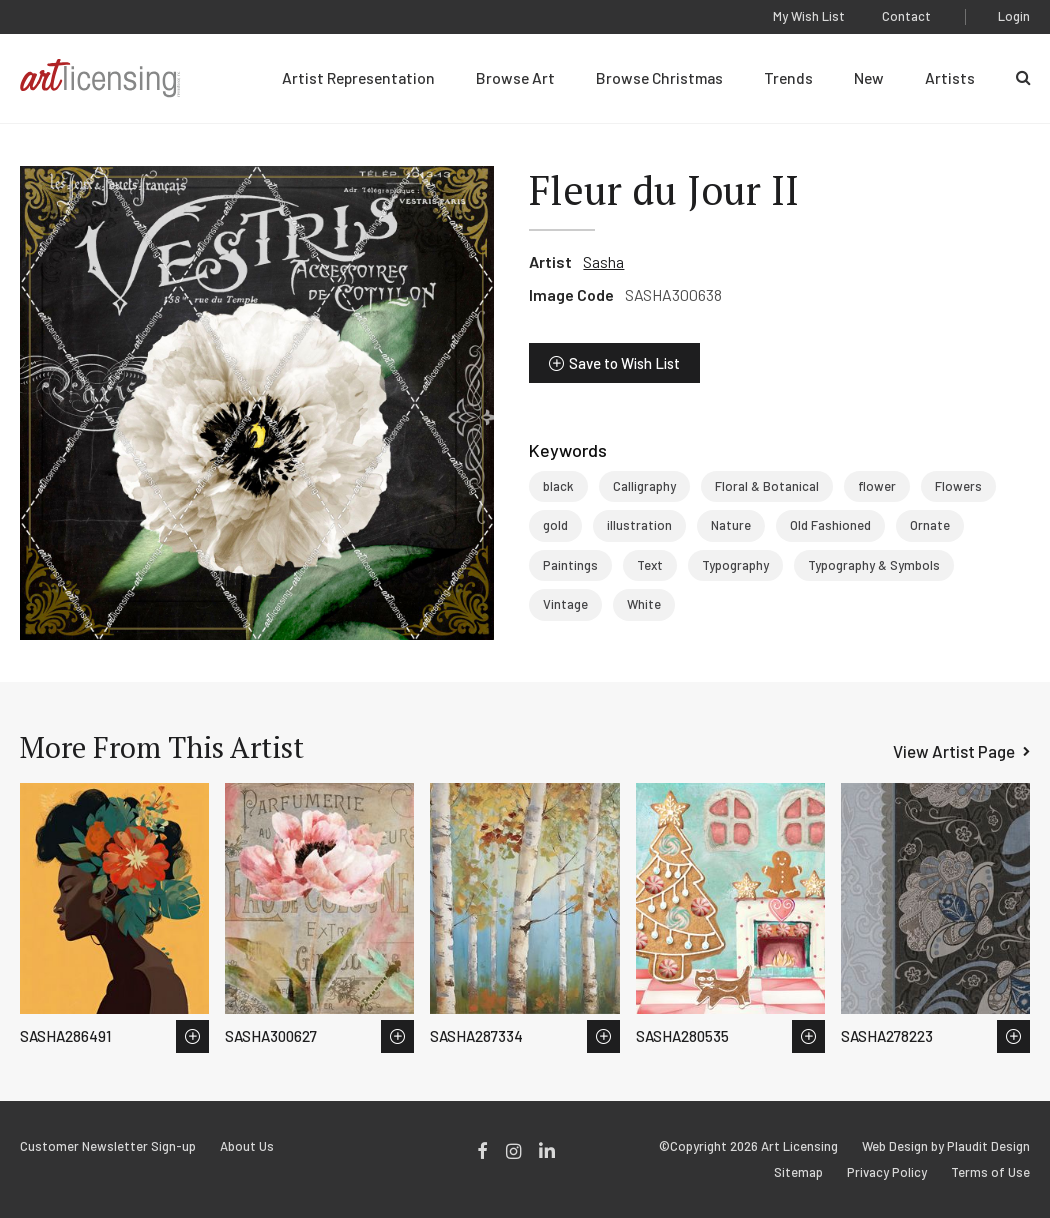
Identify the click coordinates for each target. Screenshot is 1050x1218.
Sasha (603, 261)
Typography (735, 565)
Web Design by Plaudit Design (946, 1146)
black (558, 486)
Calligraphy (644, 486)
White (644, 604)
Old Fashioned (830, 525)
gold (555, 525)
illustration (639, 525)
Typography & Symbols (874, 565)
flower (877, 486)
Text (650, 565)
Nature (731, 525)
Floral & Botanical (767, 486)
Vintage (565, 604)
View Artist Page (954, 751)
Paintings (570, 565)
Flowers (958, 486)
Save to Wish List (624, 363)
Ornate (930, 525)
